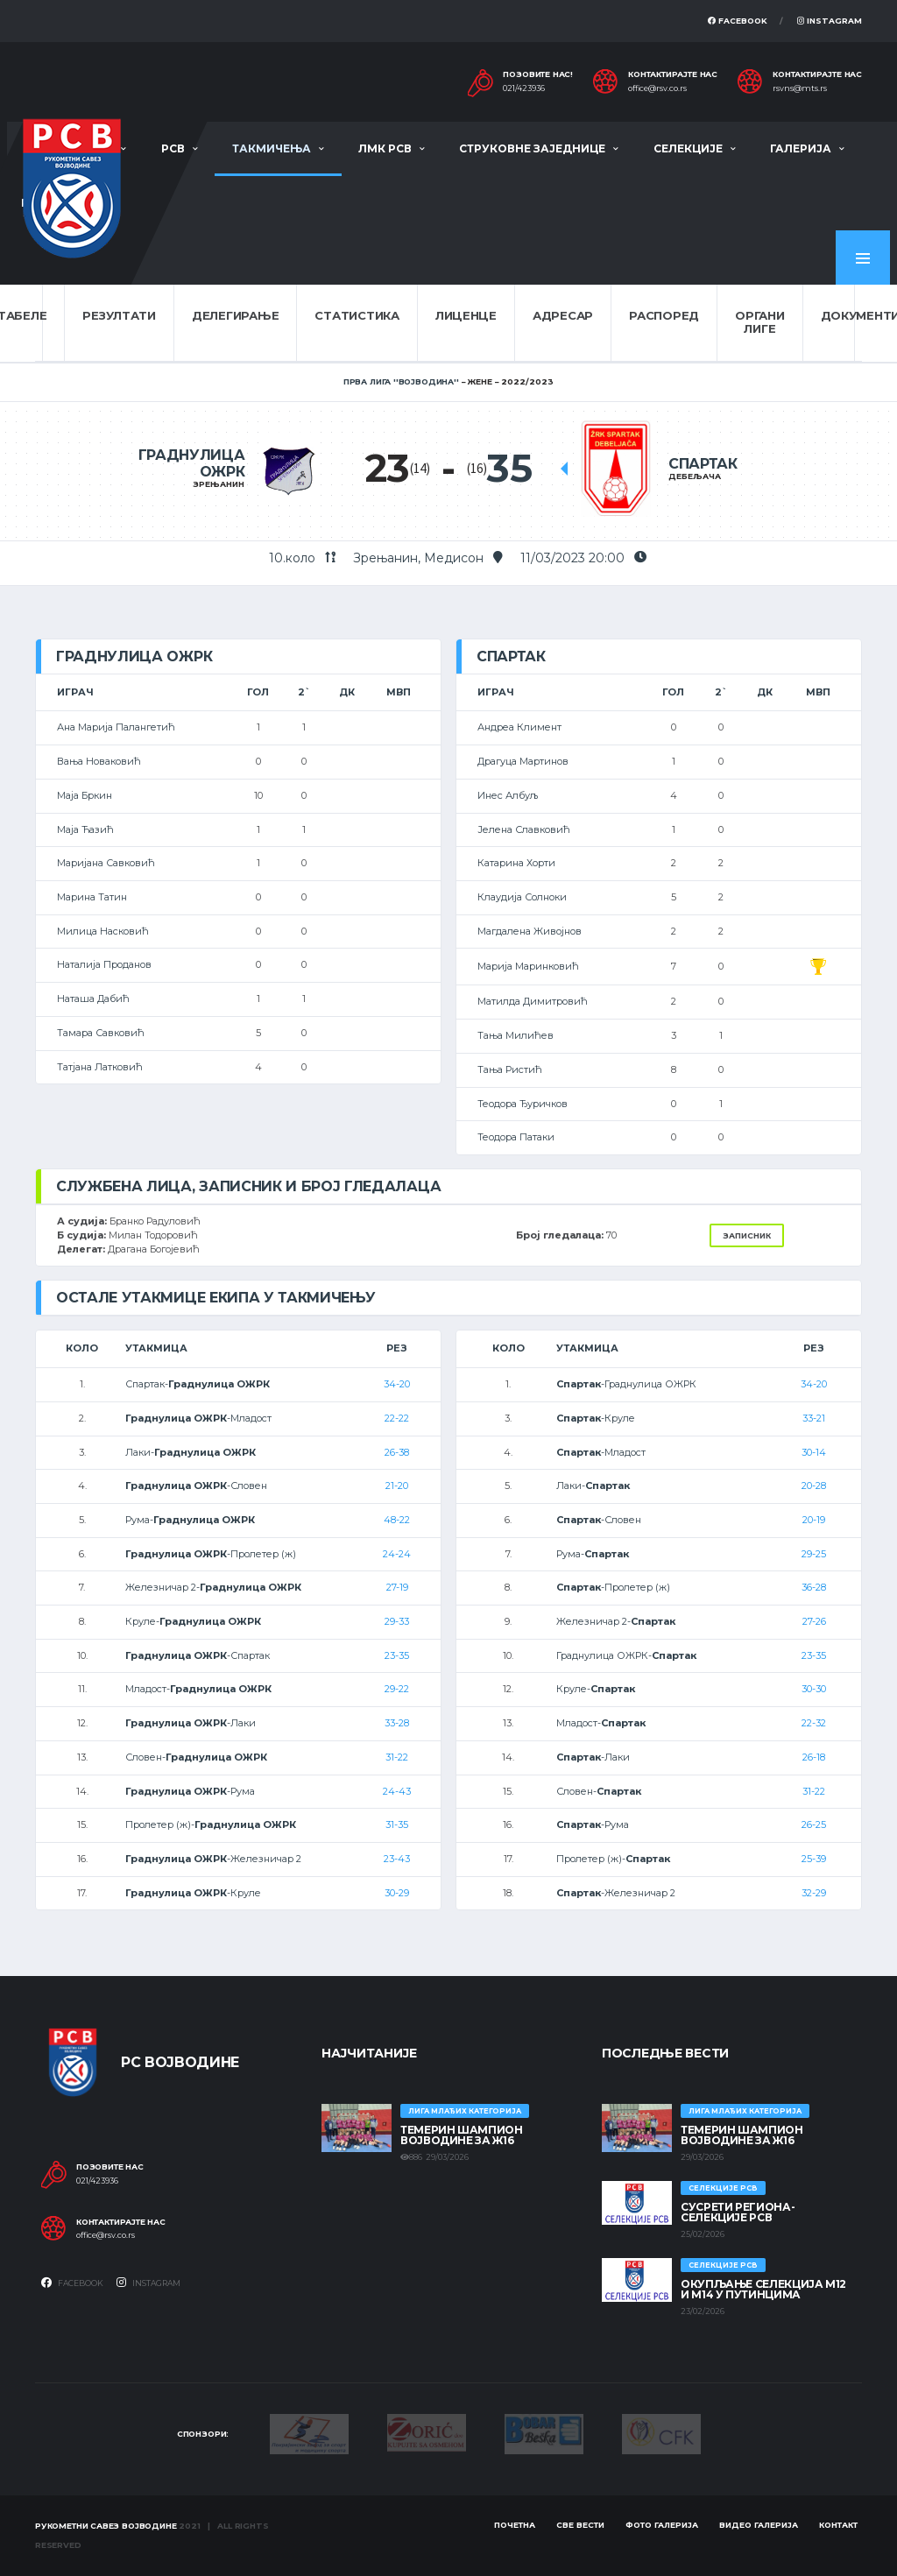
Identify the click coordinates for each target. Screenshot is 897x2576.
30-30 (814, 1689)
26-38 (397, 1452)
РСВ (173, 148)
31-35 (396, 1824)
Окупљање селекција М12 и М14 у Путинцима (763, 2289)
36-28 (814, 1587)
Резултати (119, 315)
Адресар (563, 315)
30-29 (397, 1893)
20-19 (813, 1520)
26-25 (814, 1824)
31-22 (396, 1757)
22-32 (814, 1723)
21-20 (396, 1485)
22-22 (397, 1418)
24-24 (397, 1554)
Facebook (737, 20)
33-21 (813, 1418)
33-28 (397, 1723)
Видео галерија (758, 2525)
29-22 (397, 1689)
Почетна (514, 2525)
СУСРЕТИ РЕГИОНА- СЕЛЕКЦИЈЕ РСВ (738, 2212)
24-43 (397, 1791)
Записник (747, 1235)
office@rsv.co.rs (657, 88)
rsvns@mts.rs (800, 88)
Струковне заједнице (532, 148)
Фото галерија (661, 2525)
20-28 (814, 1485)
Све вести (580, 2525)
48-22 (397, 1520)
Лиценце (466, 315)
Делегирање (235, 315)
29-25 (814, 1554)
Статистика (356, 315)
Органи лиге (759, 322)
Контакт (838, 2525)
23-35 (397, 1655)
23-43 (397, 1859)
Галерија (800, 148)
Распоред (664, 315)
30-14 (814, 1452)
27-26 (814, 1621)
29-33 (397, 1621)
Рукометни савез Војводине (106, 2525)
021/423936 (524, 88)
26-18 (813, 1757)
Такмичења (271, 148)
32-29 (814, 1893)
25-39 (814, 1859)
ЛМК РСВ (385, 148)
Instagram (829, 20)
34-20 (397, 1384)
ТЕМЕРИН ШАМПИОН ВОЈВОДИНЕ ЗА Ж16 (461, 2135)
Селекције (688, 148)
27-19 (397, 1587)
